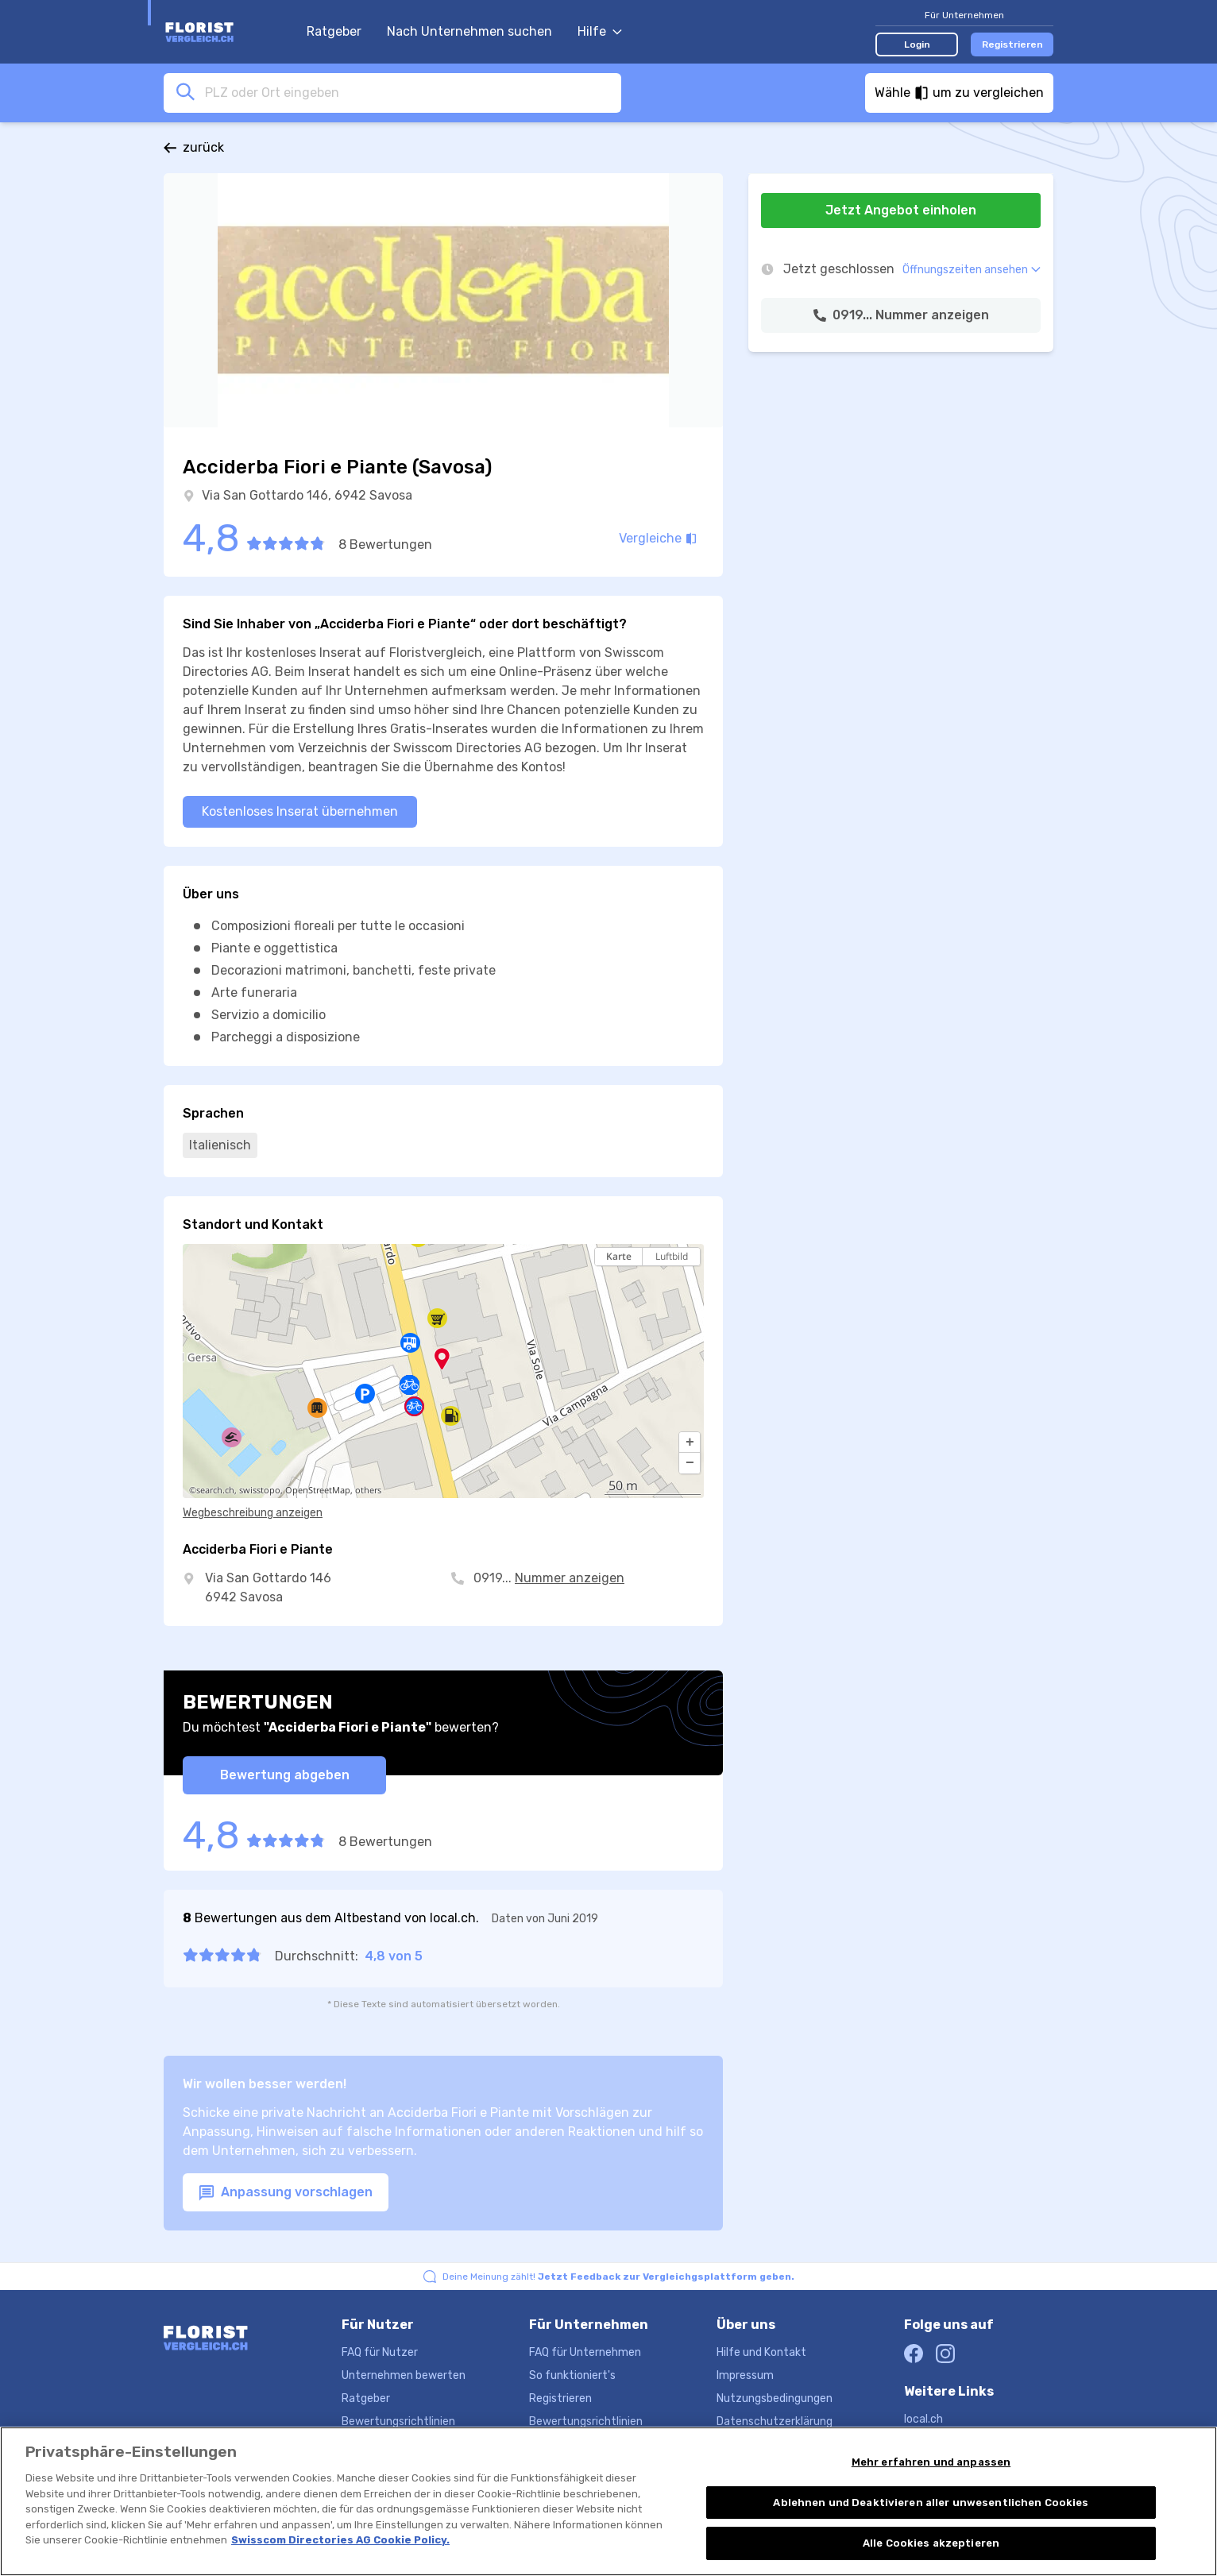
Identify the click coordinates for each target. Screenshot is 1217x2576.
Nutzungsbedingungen (775, 2398)
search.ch (215, 1490)
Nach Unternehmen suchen (469, 31)
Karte (619, 1256)
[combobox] (408, 92)
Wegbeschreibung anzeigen (253, 1513)
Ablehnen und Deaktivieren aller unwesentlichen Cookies (930, 2504)
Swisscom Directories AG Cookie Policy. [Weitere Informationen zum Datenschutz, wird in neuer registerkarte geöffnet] (340, 2541)
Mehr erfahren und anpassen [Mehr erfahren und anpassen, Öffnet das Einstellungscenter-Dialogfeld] (931, 2464)
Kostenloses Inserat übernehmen (300, 811)
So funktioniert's (572, 2375)
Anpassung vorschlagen (286, 2192)
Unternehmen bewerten (404, 2375)
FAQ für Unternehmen (585, 2352)
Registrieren (1012, 44)
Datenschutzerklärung (775, 2421)
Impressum (745, 2375)
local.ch (923, 2419)
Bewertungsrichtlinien (398, 2421)
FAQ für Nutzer (380, 2352)
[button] (689, 1442)
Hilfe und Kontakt (761, 2352)
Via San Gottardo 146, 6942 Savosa (307, 495)
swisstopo (259, 1490)
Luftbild (671, 1256)
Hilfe (600, 31)
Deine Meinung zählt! (618, 2276)
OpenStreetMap (317, 1490)
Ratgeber (334, 31)
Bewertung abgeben (285, 1774)
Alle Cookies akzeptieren (931, 2545)
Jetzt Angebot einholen (900, 210)
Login (917, 44)
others (368, 1490)
